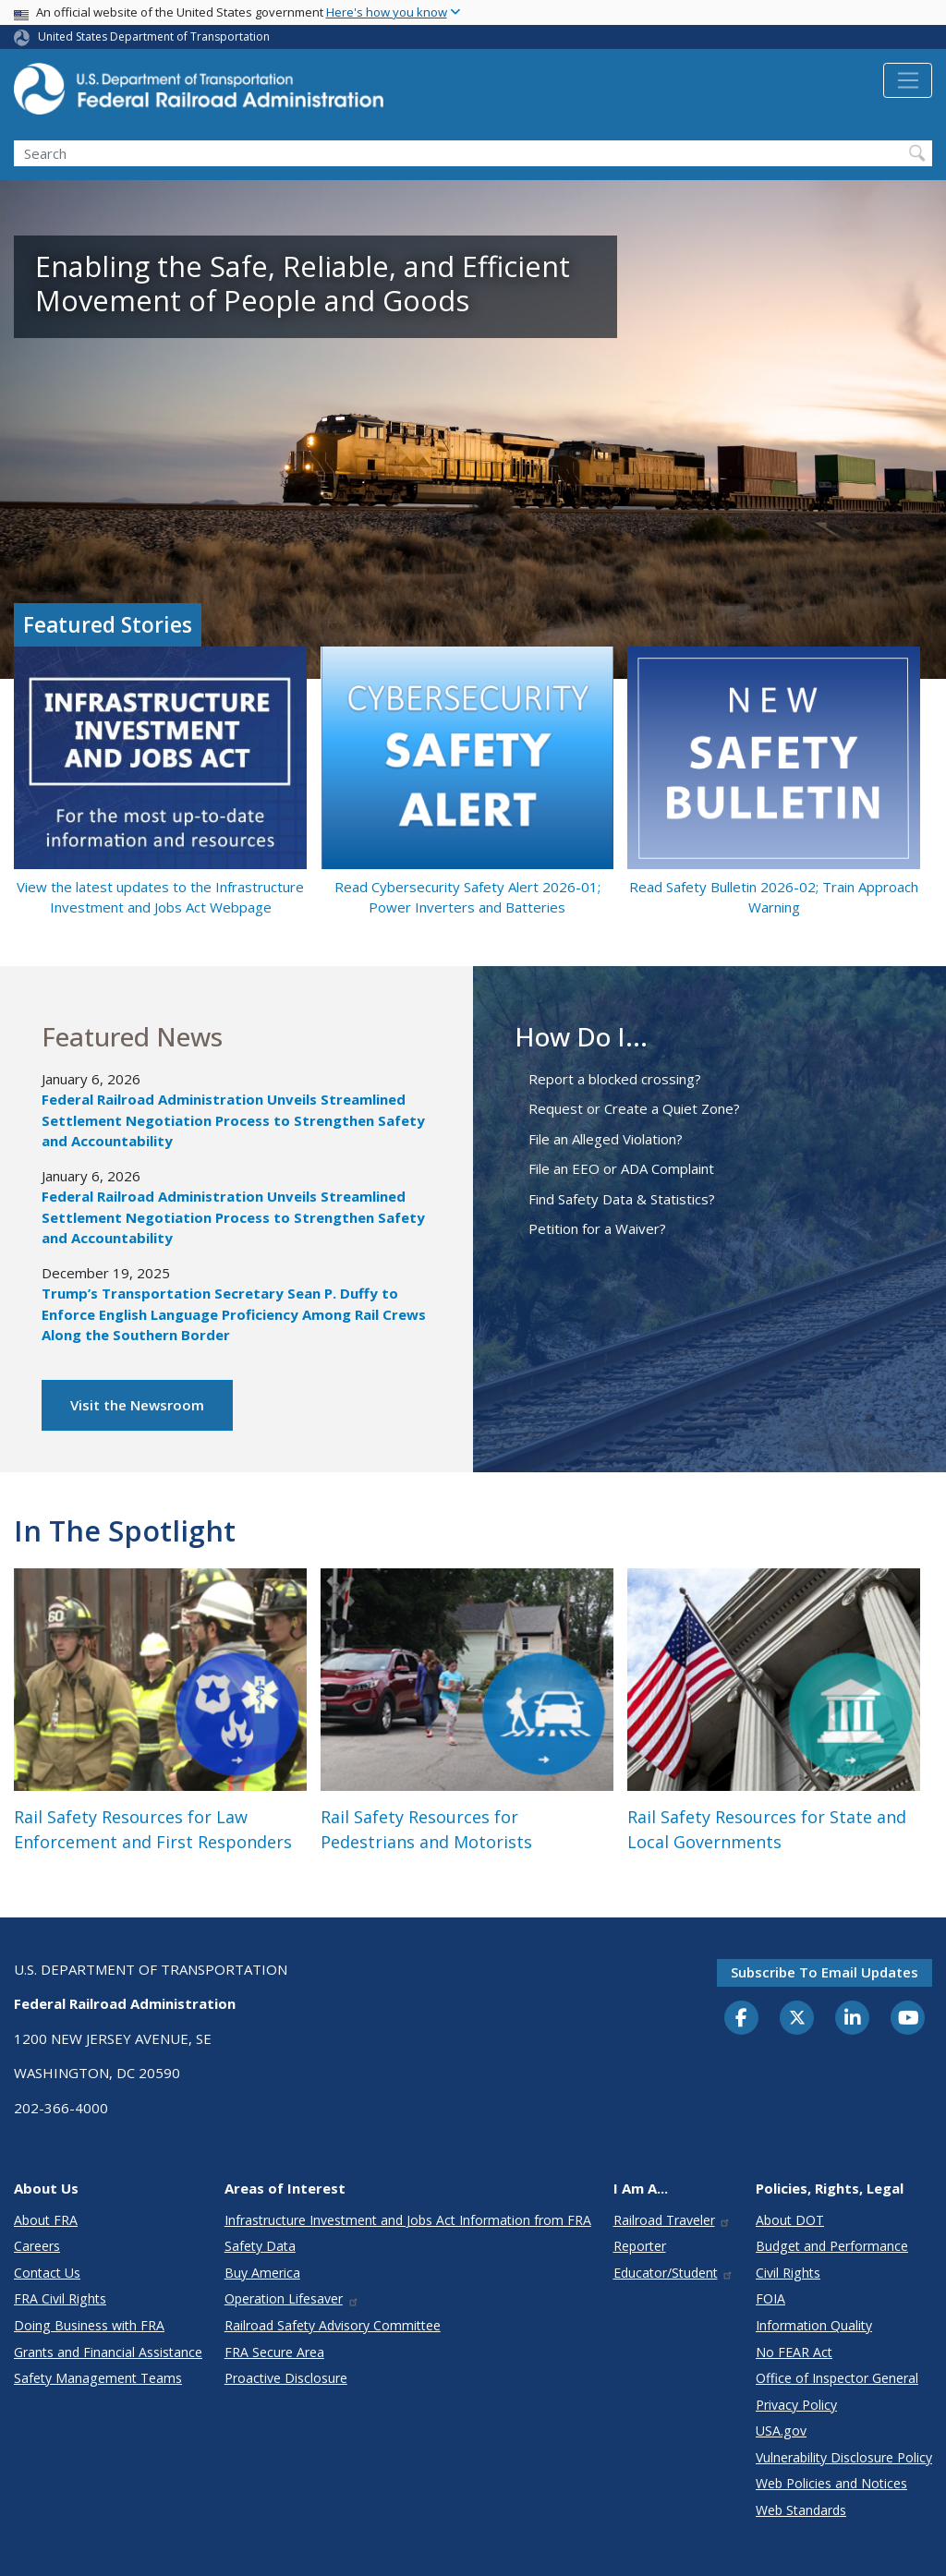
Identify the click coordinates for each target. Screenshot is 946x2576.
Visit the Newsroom (137, 1405)
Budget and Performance (832, 2246)
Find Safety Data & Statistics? (621, 1199)
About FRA (46, 2220)
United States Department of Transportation (154, 36)
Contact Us (47, 2272)
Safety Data (260, 2246)
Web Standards (801, 2510)
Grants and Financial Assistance (108, 2352)
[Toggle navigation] (907, 80)
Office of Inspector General (837, 2378)
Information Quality (814, 2325)
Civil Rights (788, 2272)
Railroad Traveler (672, 2220)
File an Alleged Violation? (605, 1139)
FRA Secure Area (274, 2352)
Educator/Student (673, 2272)
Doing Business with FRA (89, 2325)
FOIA (770, 2298)
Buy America (262, 2272)
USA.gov (781, 2430)
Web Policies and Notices (831, 2483)
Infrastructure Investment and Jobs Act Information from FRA (407, 2220)
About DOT (790, 2220)
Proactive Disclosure (285, 2378)
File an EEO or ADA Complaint (621, 1168)
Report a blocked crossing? (614, 1079)
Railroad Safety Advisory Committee (332, 2325)
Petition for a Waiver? (597, 1228)
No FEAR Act (794, 2352)
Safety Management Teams (98, 2378)
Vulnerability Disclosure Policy (844, 2457)
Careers (37, 2246)
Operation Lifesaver (291, 2298)
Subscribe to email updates (824, 1972)
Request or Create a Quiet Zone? (634, 1108)
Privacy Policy (796, 2404)
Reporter (639, 2246)
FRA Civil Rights (60, 2298)
